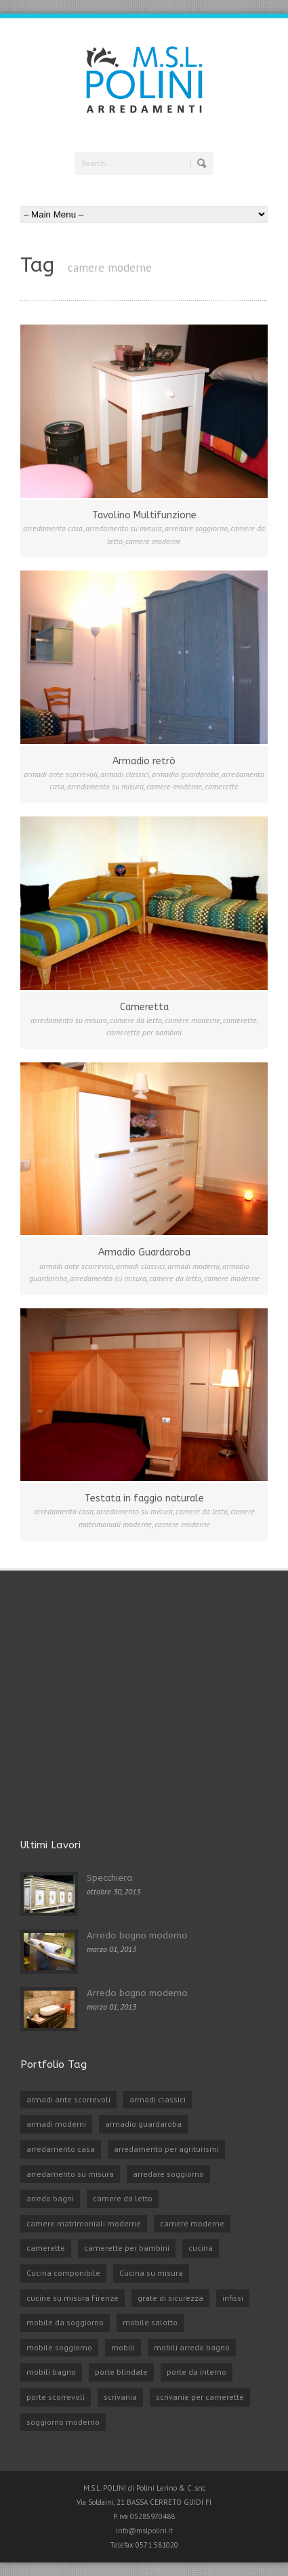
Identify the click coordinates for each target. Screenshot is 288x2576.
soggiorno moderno (63, 2422)
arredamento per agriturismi (166, 2149)
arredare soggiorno (196, 528)
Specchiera (109, 1878)
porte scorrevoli (55, 2397)
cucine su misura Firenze (72, 2298)
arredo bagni (50, 2198)
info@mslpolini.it (144, 2530)
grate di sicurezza (170, 2298)
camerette (222, 786)
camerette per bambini (144, 1032)
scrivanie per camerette (200, 2397)
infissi (232, 2298)
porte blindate (121, 2372)
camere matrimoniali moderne (83, 2223)
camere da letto (136, 1020)
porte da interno (196, 2372)
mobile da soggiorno (65, 2322)
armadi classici (124, 774)
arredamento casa (53, 528)
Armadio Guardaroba (144, 1252)
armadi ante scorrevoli (61, 774)
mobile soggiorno (59, 2347)
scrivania (120, 2397)
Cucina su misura (151, 2273)
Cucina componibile (63, 2273)
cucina (200, 2248)
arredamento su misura (123, 528)
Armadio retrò (144, 761)
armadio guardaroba (185, 774)
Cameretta (144, 1007)
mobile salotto (150, 2322)
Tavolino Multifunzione (144, 515)
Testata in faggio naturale (144, 1498)
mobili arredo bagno (192, 2347)
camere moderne (153, 541)
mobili (123, 2347)
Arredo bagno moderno (137, 1935)
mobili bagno (51, 2372)
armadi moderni (193, 1266)
